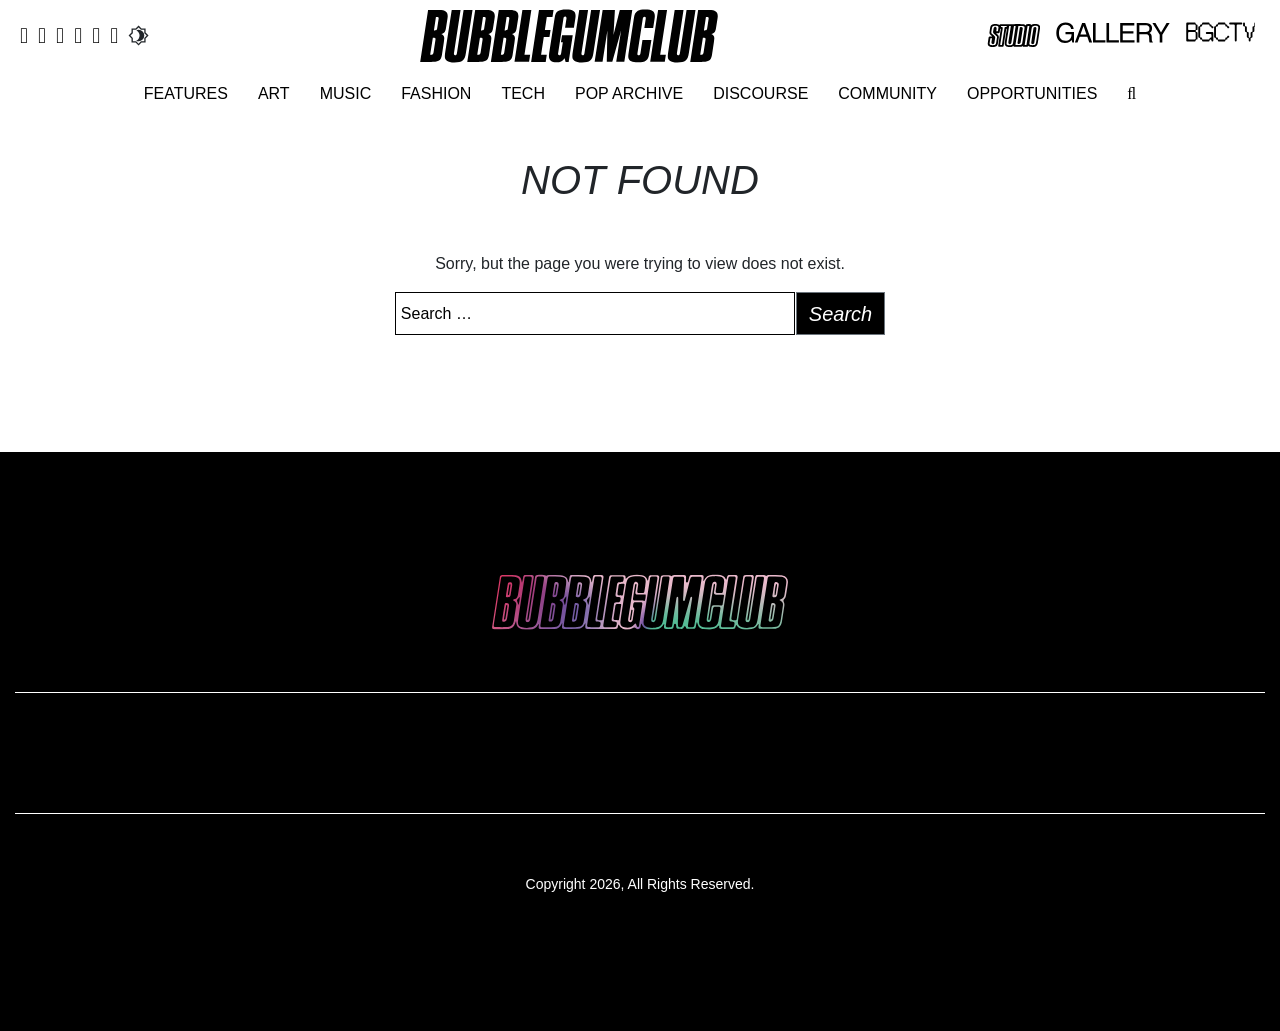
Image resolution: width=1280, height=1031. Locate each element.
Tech (523, 93)
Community (887, 93)
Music (346, 93)
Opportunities (1032, 93)
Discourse (760, 93)
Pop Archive (629, 93)
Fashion (436, 93)
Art (274, 93)
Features (186, 93)
